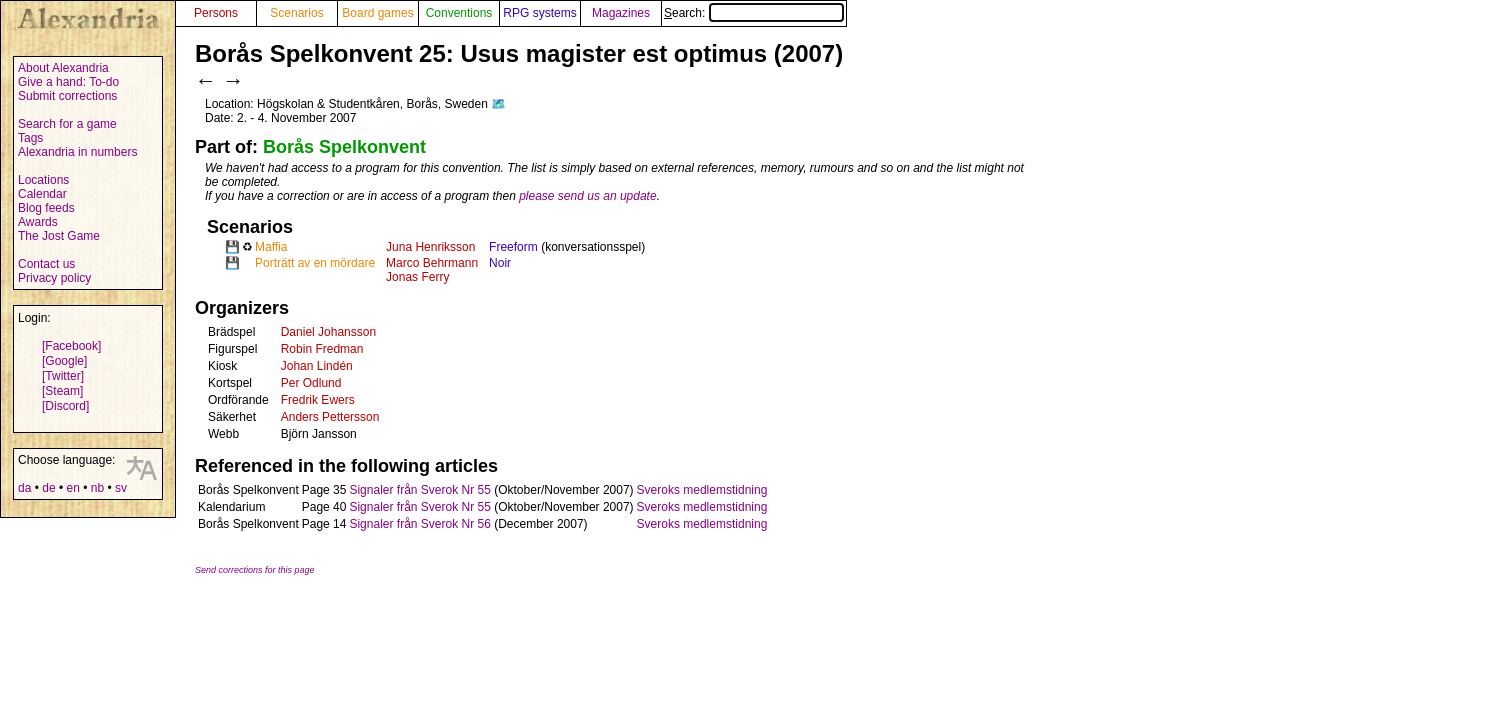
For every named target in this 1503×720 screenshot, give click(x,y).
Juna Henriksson (430, 247)
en (72, 488)
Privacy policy (54, 278)
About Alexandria (63, 68)
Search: (754, 13)
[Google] (64, 361)
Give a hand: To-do (68, 82)
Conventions (459, 13)
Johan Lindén (317, 366)
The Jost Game (59, 236)
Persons (216, 13)
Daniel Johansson (328, 332)
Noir (500, 263)
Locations (43, 180)
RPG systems (539, 13)
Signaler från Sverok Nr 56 (419, 524)
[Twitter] (63, 376)
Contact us (46, 264)
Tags (30, 138)
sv (121, 488)
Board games (377, 13)
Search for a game (67, 124)
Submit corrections (67, 96)
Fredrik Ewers (318, 400)
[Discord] (65, 406)
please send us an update (587, 196)
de (48, 488)
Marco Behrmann (432, 263)
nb (97, 488)
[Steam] (62, 391)
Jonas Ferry (417, 277)
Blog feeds (46, 208)
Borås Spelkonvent (344, 147)
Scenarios (296, 13)
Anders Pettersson (330, 417)
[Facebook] (71, 346)
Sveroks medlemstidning (702, 490)
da (24, 488)
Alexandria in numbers (77, 152)
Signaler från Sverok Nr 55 (419, 490)
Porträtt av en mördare (315, 263)
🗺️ (498, 104)
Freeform (513, 247)
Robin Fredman (322, 349)
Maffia (271, 247)
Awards (38, 222)
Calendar (42, 194)
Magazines (621, 13)
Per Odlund (311, 383)
